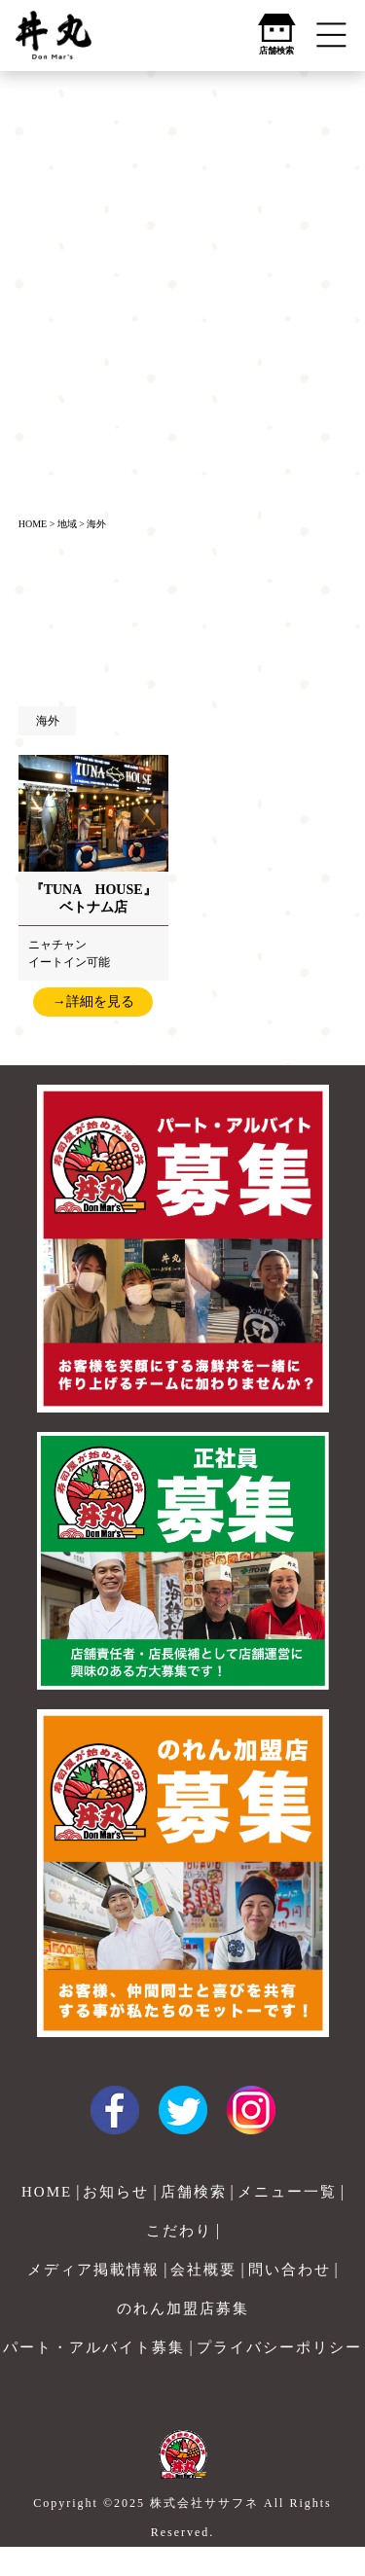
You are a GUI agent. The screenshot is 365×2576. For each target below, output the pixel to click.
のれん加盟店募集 (183, 2308)
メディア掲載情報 (93, 2269)
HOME (32, 524)
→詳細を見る (93, 1001)
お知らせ (116, 2192)
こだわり (179, 2230)
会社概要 (203, 2269)
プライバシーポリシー (279, 2347)
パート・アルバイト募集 (94, 2347)
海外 (96, 524)
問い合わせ (289, 2269)
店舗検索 (194, 2192)
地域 (67, 524)
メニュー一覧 (287, 2192)
